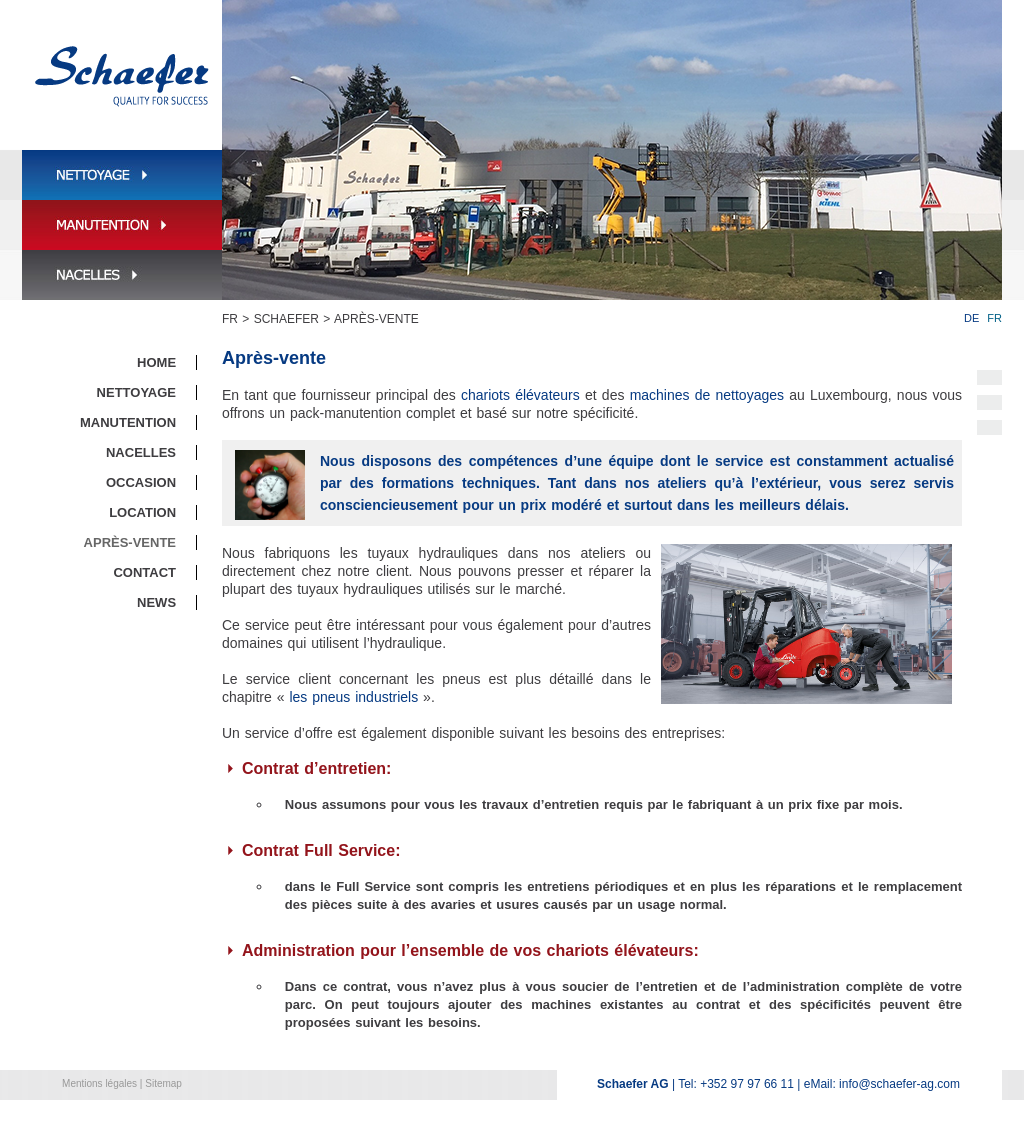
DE (971, 318)
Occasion (141, 482)
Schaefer (286, 319)
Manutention (128, 422)
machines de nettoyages (707, 395)
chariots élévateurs (520, 395)
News (156, 602)
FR (230, 319)
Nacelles (141, 452)
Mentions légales (99, 1083)
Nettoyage (136, 392)
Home (156, 362)
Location (142, 512)
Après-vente (376, 319)
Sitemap (163, 1083)
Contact (144, 572)
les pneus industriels (353, 697)
